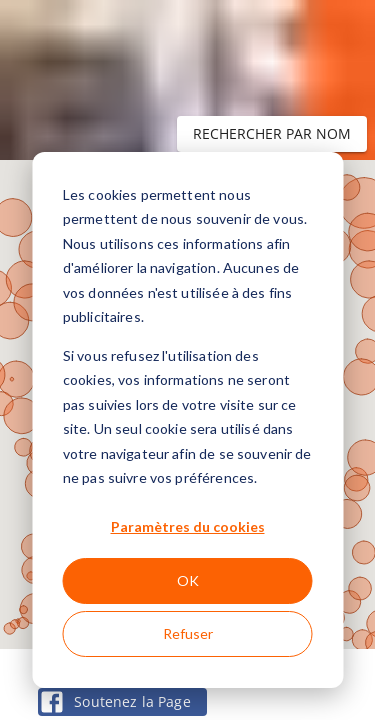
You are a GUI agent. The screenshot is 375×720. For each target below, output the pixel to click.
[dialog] (187, 420)
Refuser (188, 633)
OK (188, 580)
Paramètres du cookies (188, 526)
